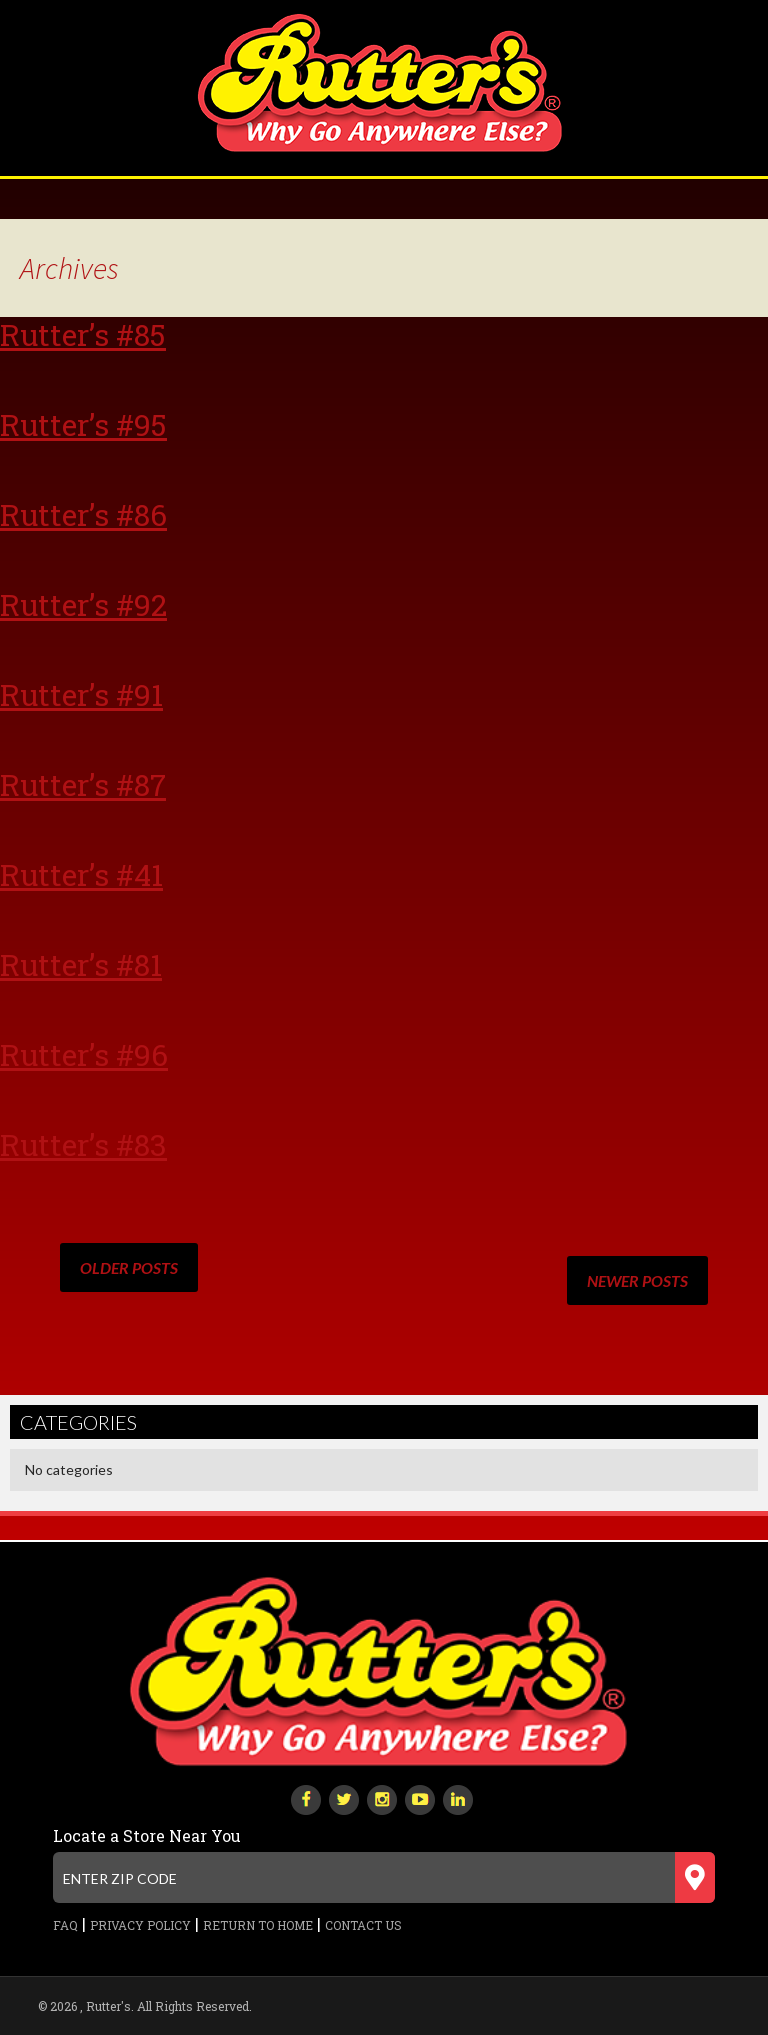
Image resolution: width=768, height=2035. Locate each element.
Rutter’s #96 (84, 1054)
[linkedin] (458, 1798)
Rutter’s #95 (83, 424)
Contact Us (363, 1925)
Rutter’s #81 (81, 964)
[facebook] (306, 1798)
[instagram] (382, 1798)
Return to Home (258, 1925)
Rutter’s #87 (83, 784)
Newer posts (637, 1280)
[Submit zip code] (695, 1877)
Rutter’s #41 (81, 874)
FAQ (65, 1925)
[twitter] (344, 1798)
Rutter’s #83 (83, 1144)
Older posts (129, 1267)
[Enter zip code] (383, 1877)
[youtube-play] (420, 1798)
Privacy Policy (140, 1925)
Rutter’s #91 (81, 694)
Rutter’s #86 (83, 514)
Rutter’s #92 (83, 604)
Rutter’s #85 (83, 334)
